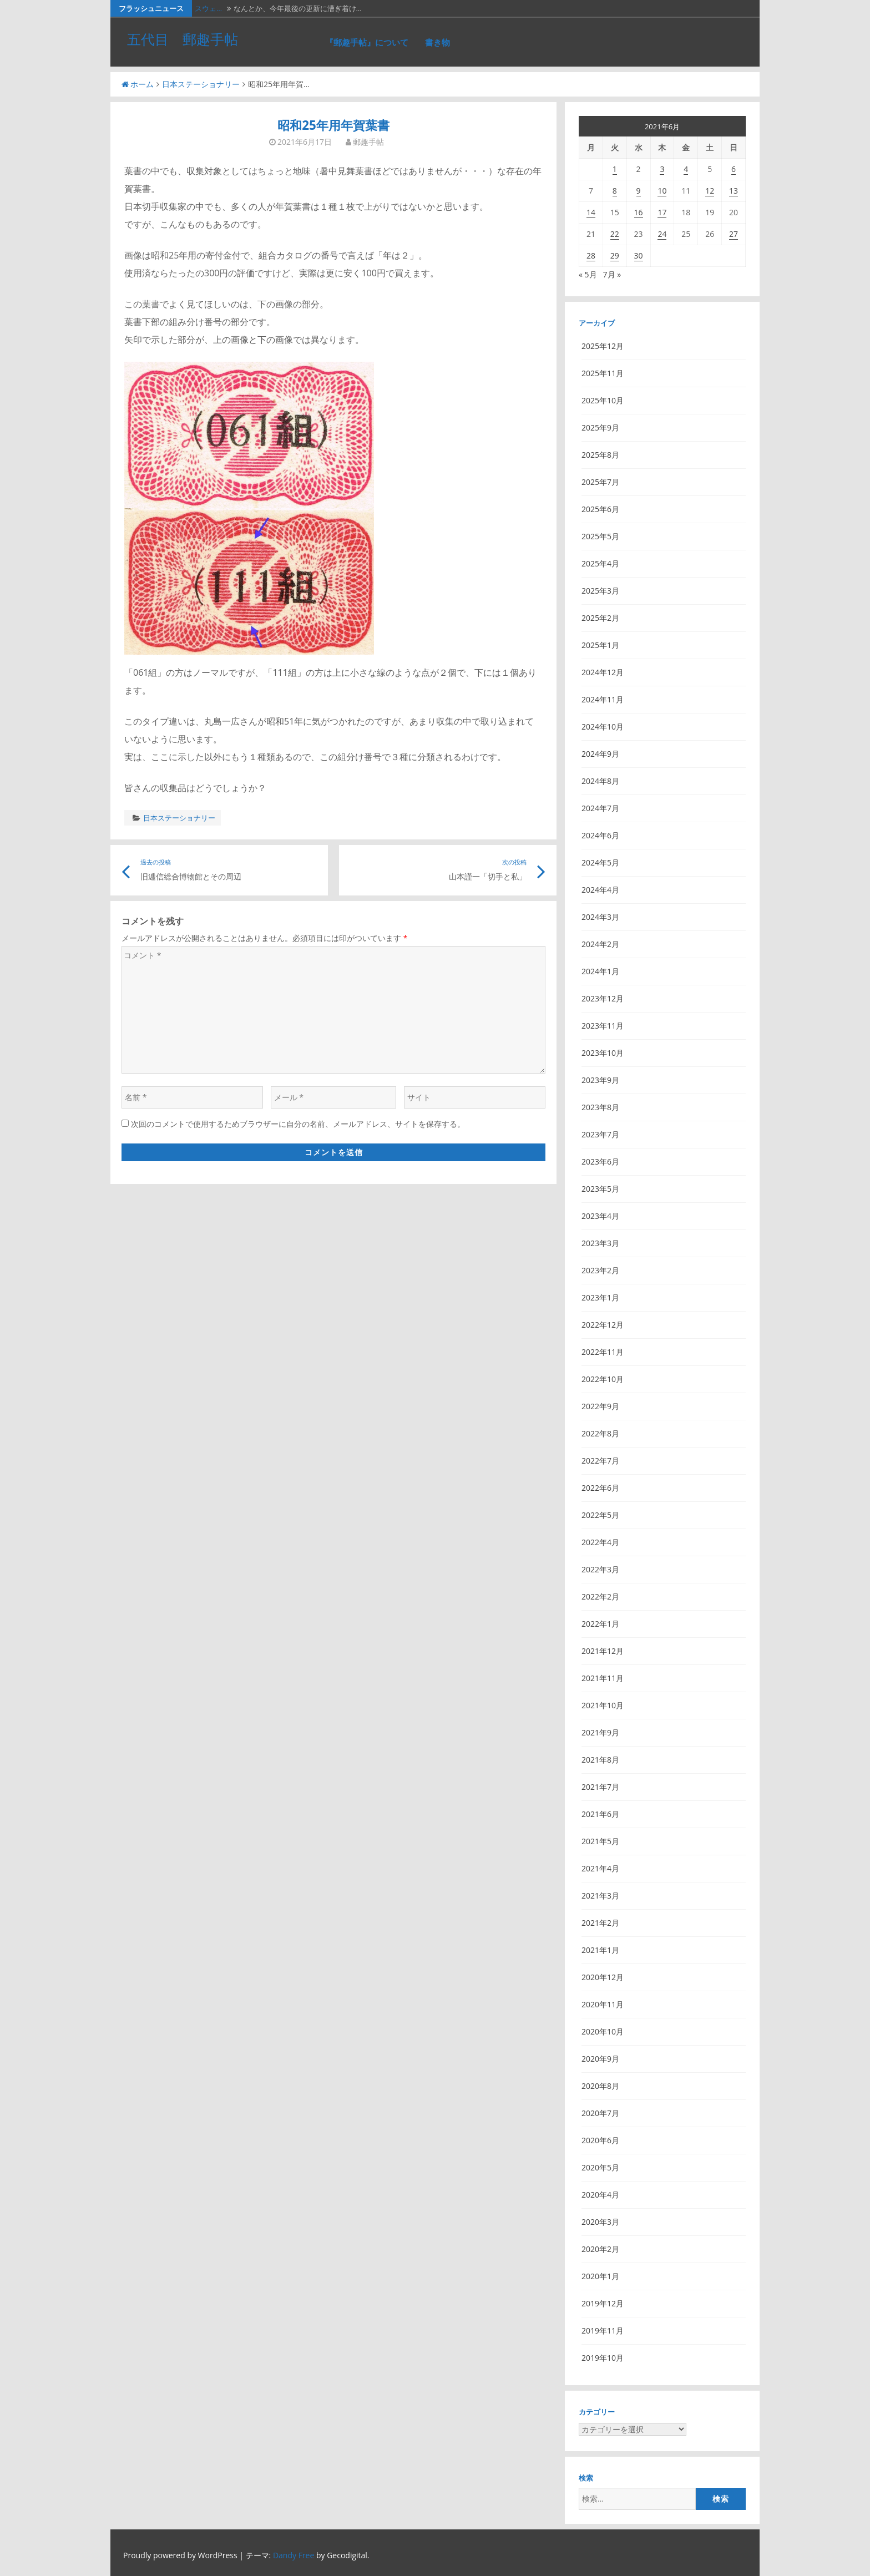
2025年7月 (600, 482)
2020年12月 (602, 1977)
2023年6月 (600, 1161)
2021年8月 (600, 1759)
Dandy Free (293, 2555)
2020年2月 (600, 2249)
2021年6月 (600, 1814)
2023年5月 (600, 1188)
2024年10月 (602, 726)
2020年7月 (600, 2113)
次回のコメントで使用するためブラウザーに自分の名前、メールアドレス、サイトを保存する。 (298, 1124)
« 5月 (588, 274)
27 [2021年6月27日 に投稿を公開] (733, 234)
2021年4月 (600, 1868)
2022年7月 (600, 1460)
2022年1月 (600, 1623)
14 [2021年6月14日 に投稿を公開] (590, 212)
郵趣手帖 (368, 141)
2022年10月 (602, 1379)
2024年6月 (600, 835)
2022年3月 (600, 1569)
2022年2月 (600, 1596)
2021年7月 (600, 1787)
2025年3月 (600, 590)
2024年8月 (600, 781)
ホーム (138, 84)
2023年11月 (602, 1025)
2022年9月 (600, 1406)
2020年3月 (600, 2221)
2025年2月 (600, 618)
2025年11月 (602, 373)
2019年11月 (602, 2330)
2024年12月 (602, 672)
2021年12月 (602, 1651)
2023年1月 (600, 1297)
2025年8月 (600, 454)
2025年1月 (600, 645)
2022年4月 (600, 1542)
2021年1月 (600, 1950)
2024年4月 (600, 889)
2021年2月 (600, 1922)
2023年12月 (602, 998)
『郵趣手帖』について (366, 42)
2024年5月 (600, 862)
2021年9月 (600, 1732)
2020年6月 (600, 2140)
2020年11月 (602, 2004)
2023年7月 (600, 1134)
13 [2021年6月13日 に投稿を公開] (733, 190)
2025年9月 (600, 427)
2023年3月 (600, 1243)
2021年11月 (602, 1678)
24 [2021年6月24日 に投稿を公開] (661, 234)
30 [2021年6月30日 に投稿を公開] (638, 255)
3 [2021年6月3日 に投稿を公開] (662, 169)
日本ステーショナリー (201, 84)
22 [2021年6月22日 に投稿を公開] (614, 234)
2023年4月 (600, 1216)
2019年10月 (602, 2357)
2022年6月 (600, 1487)
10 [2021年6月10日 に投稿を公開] (661, 190)
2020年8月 (600, 2086)
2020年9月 (600, 2058)
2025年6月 (600, 509)
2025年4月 (600, 563)
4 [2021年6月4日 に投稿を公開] (686, 169)
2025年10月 (602, 400)
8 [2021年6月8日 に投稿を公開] (615, 190)
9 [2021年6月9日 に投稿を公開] (638, 190)
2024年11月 (602, 699)
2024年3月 (600, 917)
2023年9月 (600, 1080)
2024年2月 (600, 944)
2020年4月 (600, 2194)
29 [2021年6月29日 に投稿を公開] (614, 255)
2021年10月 (602, 1705)
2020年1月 (600, 2276)
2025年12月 (602, 346)
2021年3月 (600, 1895)
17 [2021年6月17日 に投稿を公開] (661, 212)
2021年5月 (600, 1841)
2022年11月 (602, 1352)
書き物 (437, 42)
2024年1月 (600, 971)
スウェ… (208, 8)
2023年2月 (600, 1270)
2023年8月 (600, 1107)
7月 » (612, 274)
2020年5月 (600, 2167)
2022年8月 (600, 1433)
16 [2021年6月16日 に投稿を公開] (638, 212)
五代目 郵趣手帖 (182, 38)
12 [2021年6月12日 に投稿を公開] (709, 190)
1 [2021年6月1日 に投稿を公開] (615, 169)
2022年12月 (602, 1324)
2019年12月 (602, 2303)
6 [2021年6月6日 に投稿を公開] (733, 169)
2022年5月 (600, 1515)
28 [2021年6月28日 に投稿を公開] (590, 255)
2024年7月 (600, 808)
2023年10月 (602, 1052)
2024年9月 (600, 753)
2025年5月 (600, 536)
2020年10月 (602, 2031)
